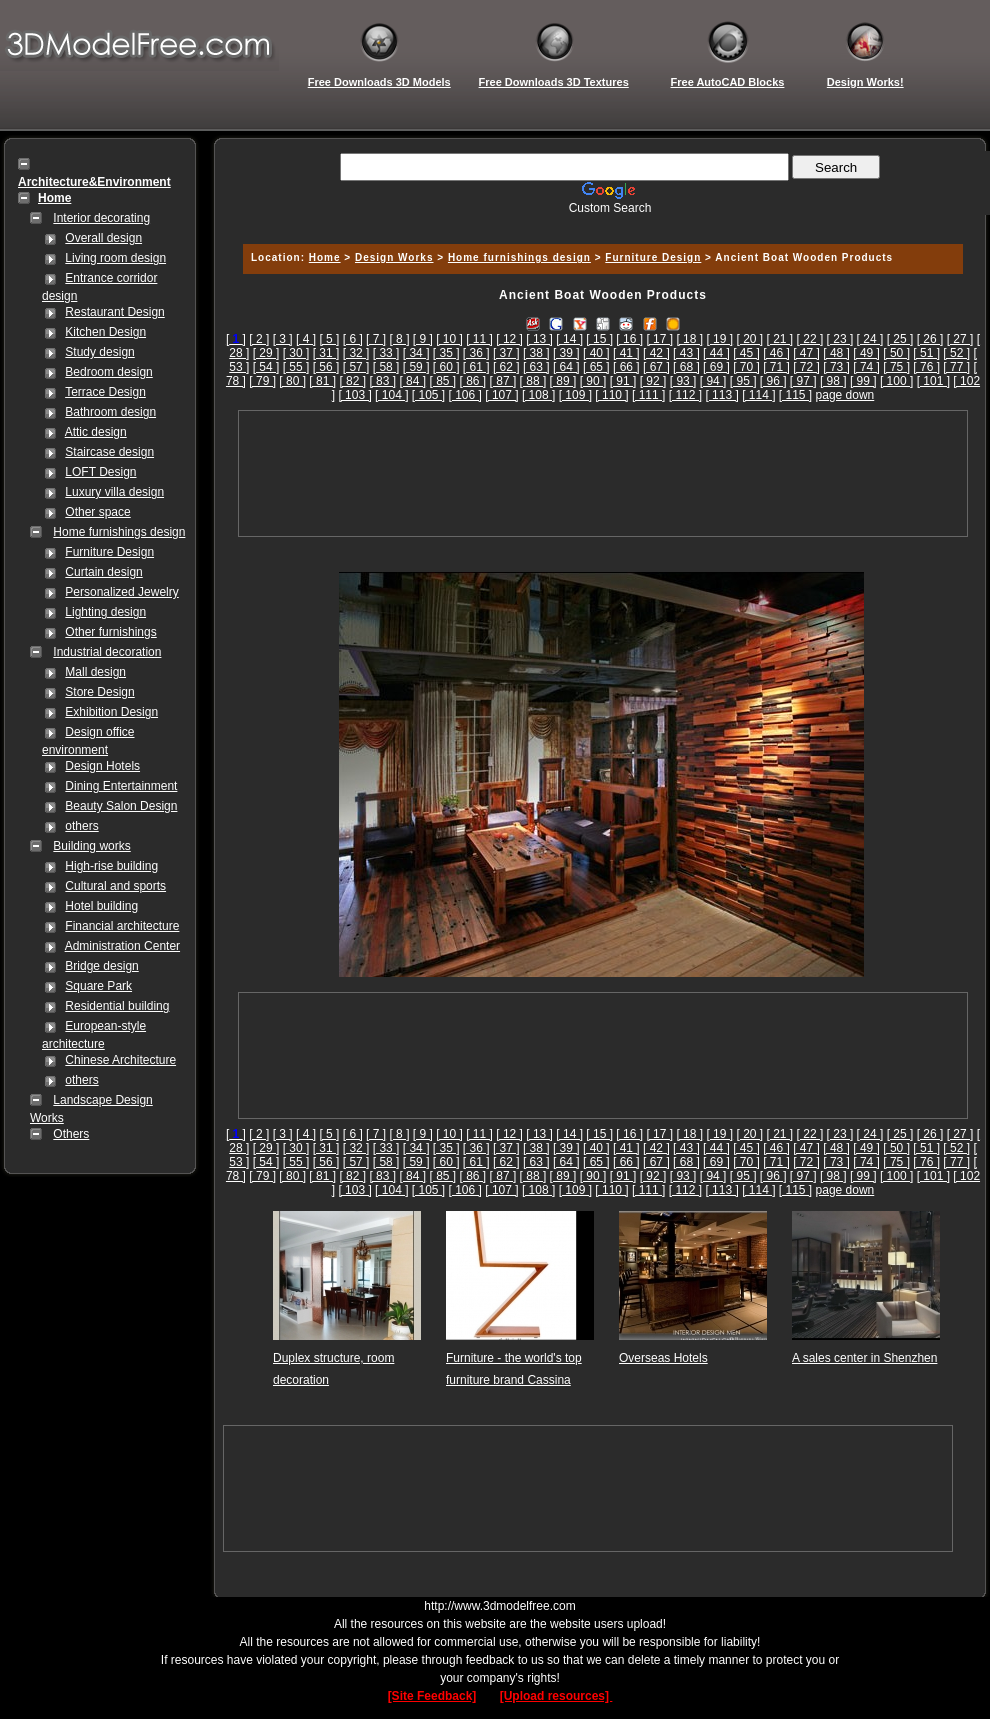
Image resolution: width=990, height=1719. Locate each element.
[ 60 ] (446, 367)
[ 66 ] (626, 367)
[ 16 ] (629, 339)
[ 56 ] (326, 367)
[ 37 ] (506, 353)
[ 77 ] (956, 367)
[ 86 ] (473, 381)
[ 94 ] (713, 381)
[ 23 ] (840, 339)
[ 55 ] (296, 367)
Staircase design (109, 452)
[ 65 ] (596, 367)
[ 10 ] (449, 339)
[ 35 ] (446, 353)
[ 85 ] (442, 381)
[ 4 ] (306, 339)
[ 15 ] (599, 339)
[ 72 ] (806, 367)
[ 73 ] (836, 367)
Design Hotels (102, 766)
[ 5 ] (329, 339)
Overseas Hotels (663, 1358)
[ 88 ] (533, 381)
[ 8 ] (399, 339)
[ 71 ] (776, 367)
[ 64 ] (566, 367)
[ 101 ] (933, 381)
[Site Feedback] (432, 1696)
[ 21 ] (780, 339)
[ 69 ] (716, 367)
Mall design (95, 672)
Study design (99, 352)
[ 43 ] (686, 353)
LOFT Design (100, 472)
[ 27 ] (960, 339)
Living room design (115, 258)
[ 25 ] (900, 339)
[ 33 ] (386, 353)
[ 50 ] (896, 353)
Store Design (99, 692)
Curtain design (103, 572)
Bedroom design (108, 372)
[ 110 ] (611, 395)
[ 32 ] (356, 353)
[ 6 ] (353, 339)
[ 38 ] (536, 353)
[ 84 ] (412, 381)
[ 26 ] (930, 339)
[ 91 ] (623, 381)
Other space (97, 512)
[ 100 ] (896, 381)
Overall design (103, 238)
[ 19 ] (719, 339)
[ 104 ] (391, 395)
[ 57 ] (356, 367)
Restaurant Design (114, 312)
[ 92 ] (653, 381)
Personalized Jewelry (121, 592)
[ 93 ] (683, 381)
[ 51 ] (926, 353)
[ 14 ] (569, 339)
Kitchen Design (105, 332)
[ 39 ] (566, 353)
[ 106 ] (465, 395)
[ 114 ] (758, 395)
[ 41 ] (626, 353)
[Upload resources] (556, 1696)
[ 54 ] (266, 367)
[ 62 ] (506, 367)
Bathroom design (110, 412)
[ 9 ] (423, 339)
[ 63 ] (536, 367)
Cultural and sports (115, 886)
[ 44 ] (716, 353)
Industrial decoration (107, 652)
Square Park (98, 986)
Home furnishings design (119, 532)
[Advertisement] (603, 473)
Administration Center (122, 946)
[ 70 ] (746, 367)
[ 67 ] (656, 367)
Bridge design (101, 966)
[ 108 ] (538, 395)
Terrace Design (105, 392)
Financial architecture (122, 926)
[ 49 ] (866, 353)
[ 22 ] (810, 339)
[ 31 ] (326, 353)
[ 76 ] (926, 367)
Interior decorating (101, 218)
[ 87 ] (503, 381)
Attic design (96, 432)
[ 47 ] (806, 353)
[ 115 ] (795, 395)
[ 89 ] (563, 381)
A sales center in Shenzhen (864, 1358)
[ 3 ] (283, 339)
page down (845, 395)
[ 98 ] (833, 381)
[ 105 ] (428, 395)
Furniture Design (109, 552)
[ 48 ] (836, 353)
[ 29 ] (266, 353)
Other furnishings (110, 632)
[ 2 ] (259, 339)
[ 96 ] (773, 381)
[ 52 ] (956, 353)
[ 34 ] (416, 353)
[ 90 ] (593, 381)
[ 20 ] (749, 339)
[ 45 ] (746, 353)
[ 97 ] (803, 381)
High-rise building (111, 866)
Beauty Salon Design (121, 806)
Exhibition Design (111, 712)
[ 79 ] (262, 381)
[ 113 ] (721, 395)
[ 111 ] (648, 395)
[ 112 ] (685, 395)
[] (236, 339)
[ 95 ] (743, 381)
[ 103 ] (354, 395)
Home (325, 257)
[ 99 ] (863, 381)
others (81, 826)
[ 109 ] (575, 395)
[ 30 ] (296, 353)
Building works (91, 846)
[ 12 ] (509, 339)
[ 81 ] (322, 381)
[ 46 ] (776, 353)
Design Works (394, 257)
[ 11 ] (479, 339)
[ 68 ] (686, 367)
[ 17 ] (659, 339)
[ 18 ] (689, 339)
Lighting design (105, 612)
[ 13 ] (539, 339)
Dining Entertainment (121, 786)
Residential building (117, 1006)
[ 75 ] (896, 367)
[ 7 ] (376, 339)
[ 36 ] (476, 353)
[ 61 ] (476, 367)
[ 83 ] (382, 381)
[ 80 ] (292, 381)
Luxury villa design (114, 492)
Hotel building (101, 906)
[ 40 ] (596, 353)
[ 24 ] (870, 339)
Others (71, 1134)
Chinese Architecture (120, 1060)
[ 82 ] (352, 381)
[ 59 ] (416, 367)
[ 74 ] (866, 367)
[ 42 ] (656, 353)
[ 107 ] (501, 395)
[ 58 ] (386, 367)
